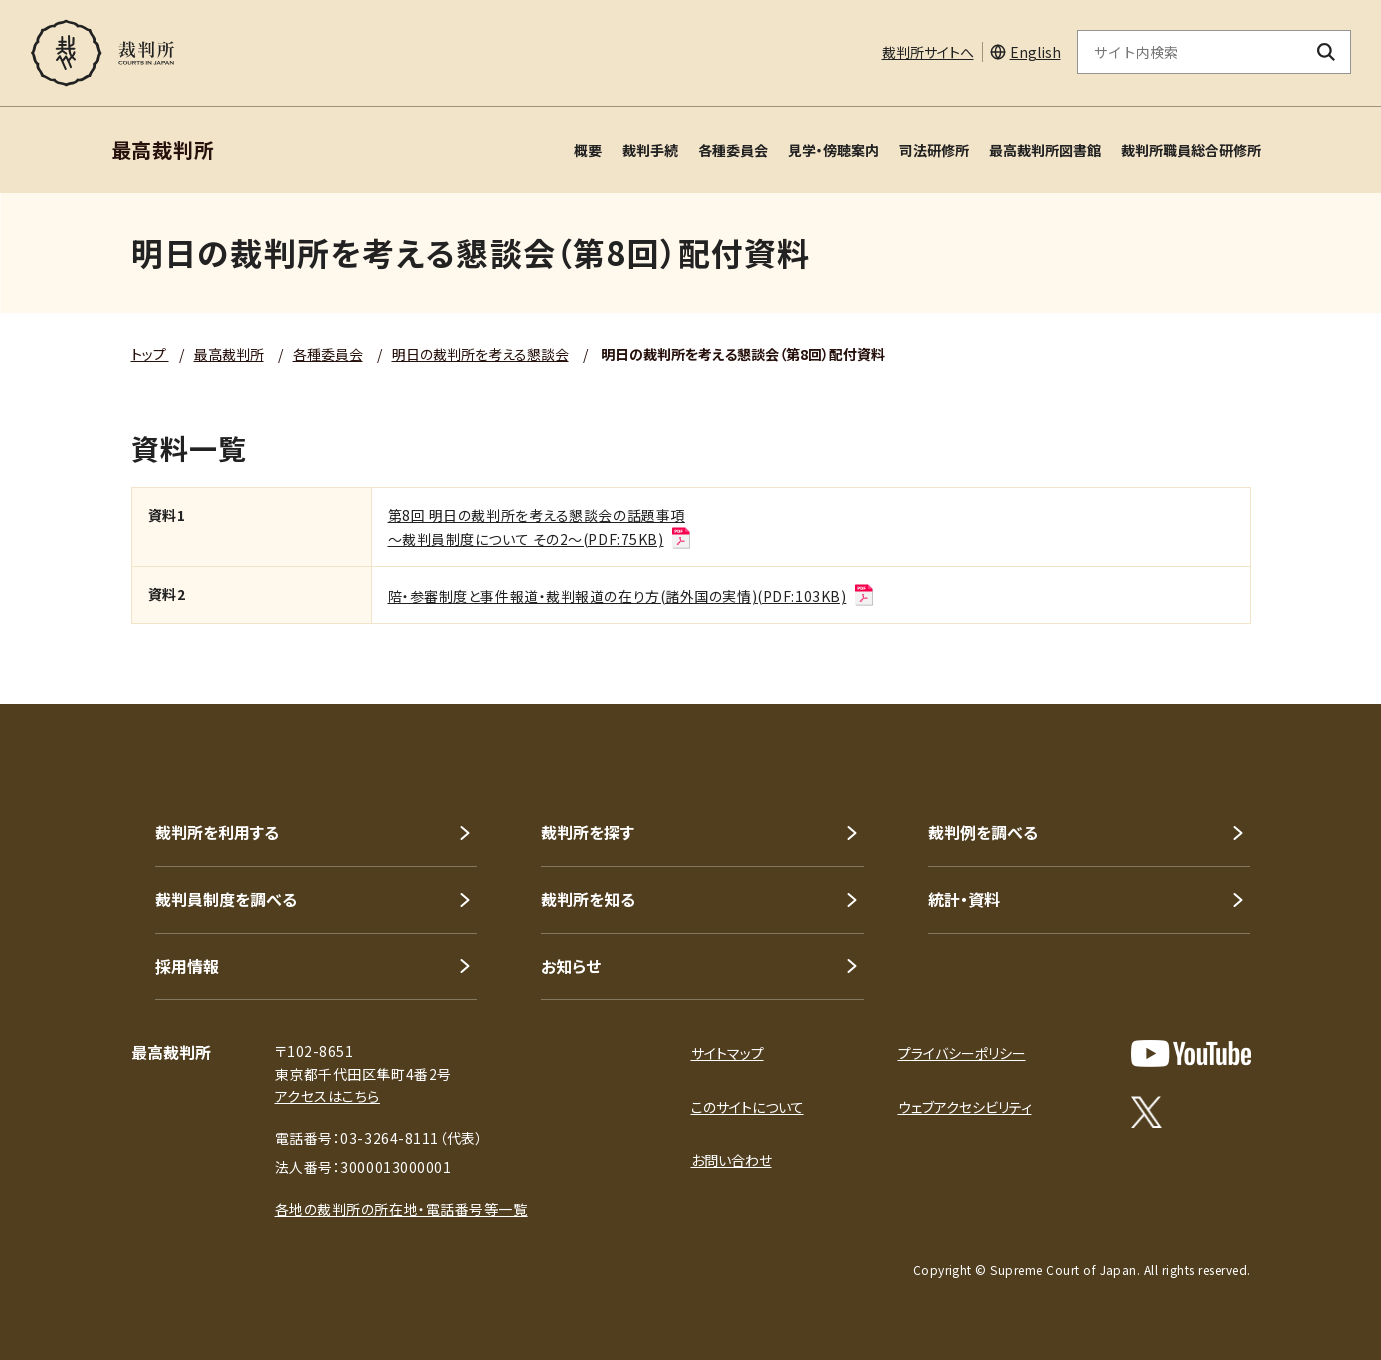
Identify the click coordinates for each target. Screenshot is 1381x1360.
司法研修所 (934, 150)
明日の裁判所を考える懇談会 (480, 354)
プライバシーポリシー (962, 1053)
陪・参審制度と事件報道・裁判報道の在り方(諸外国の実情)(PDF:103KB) (632, 596)
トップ (150, 354)
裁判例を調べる (983, 832)
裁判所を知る (588, 899)
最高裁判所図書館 (1045, 150)
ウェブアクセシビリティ (965, 1107)
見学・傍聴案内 (833, 150)
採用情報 (187, 966)
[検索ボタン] (1325, 52)
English (1035, 52)
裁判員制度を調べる (226, 899)
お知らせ (571, 966)
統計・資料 (964, 899)
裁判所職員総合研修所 (1191, 150)
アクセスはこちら (327, 1096)
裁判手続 (650, 150)
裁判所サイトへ (928, 52)
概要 (588, 150)
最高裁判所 (229, 354)
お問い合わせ (731, 1160)
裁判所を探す (587, 832)
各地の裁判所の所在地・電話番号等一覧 (401, 1209)
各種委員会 (733, 150)
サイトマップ (727, 1053)
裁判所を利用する (217, 832)
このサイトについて (747, 1107)
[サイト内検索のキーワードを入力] (1190, 52)
